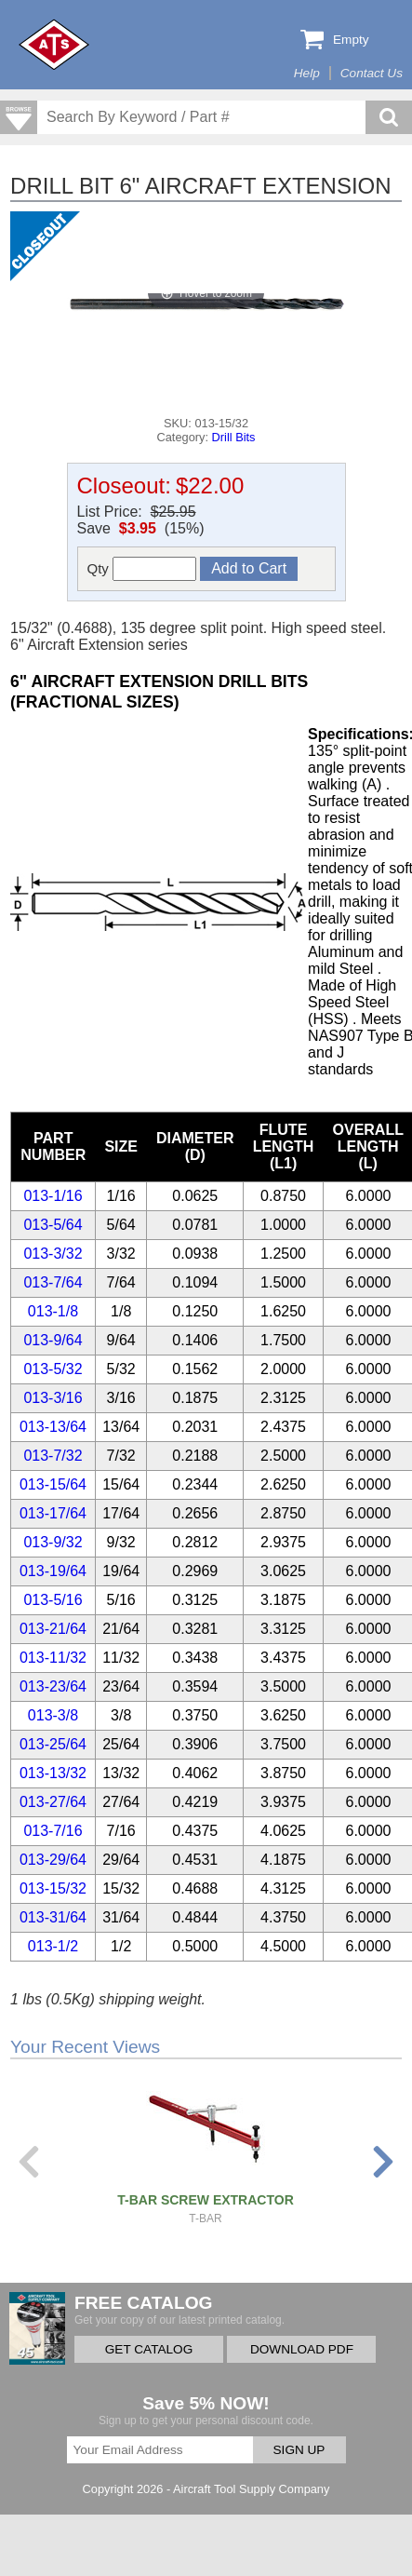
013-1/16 (52, 1196)
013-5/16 (52, 1600)
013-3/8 (53, 1715)
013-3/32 (52, 1253)
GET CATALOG (149, 2349)
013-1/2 (53, 1946)
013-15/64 (53, 1484)
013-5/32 (52, 1369)
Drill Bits (234, 437)
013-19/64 (53, 1571)
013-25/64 (53, 1744)
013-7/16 (52, 1831)
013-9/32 (52, 1542)
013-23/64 (53, 1686)
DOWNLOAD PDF (301, 2349)
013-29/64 (53, 1860)
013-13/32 (53, 1773)
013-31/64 (53, 1917)
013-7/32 (52, 1455)
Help (307, 73)
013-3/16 (52, 1398)
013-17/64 (53, 1513)
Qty (142, 569)
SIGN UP (299, 2450)
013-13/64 (53, 1427)
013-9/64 (52, 1340)
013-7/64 (52, 1282)
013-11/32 (53, 1658)
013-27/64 (53, 1802)
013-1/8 (53, 1311)
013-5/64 (52, 1225)
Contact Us (371, 73)
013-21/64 (53, 1629)
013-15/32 (53, 1888)
